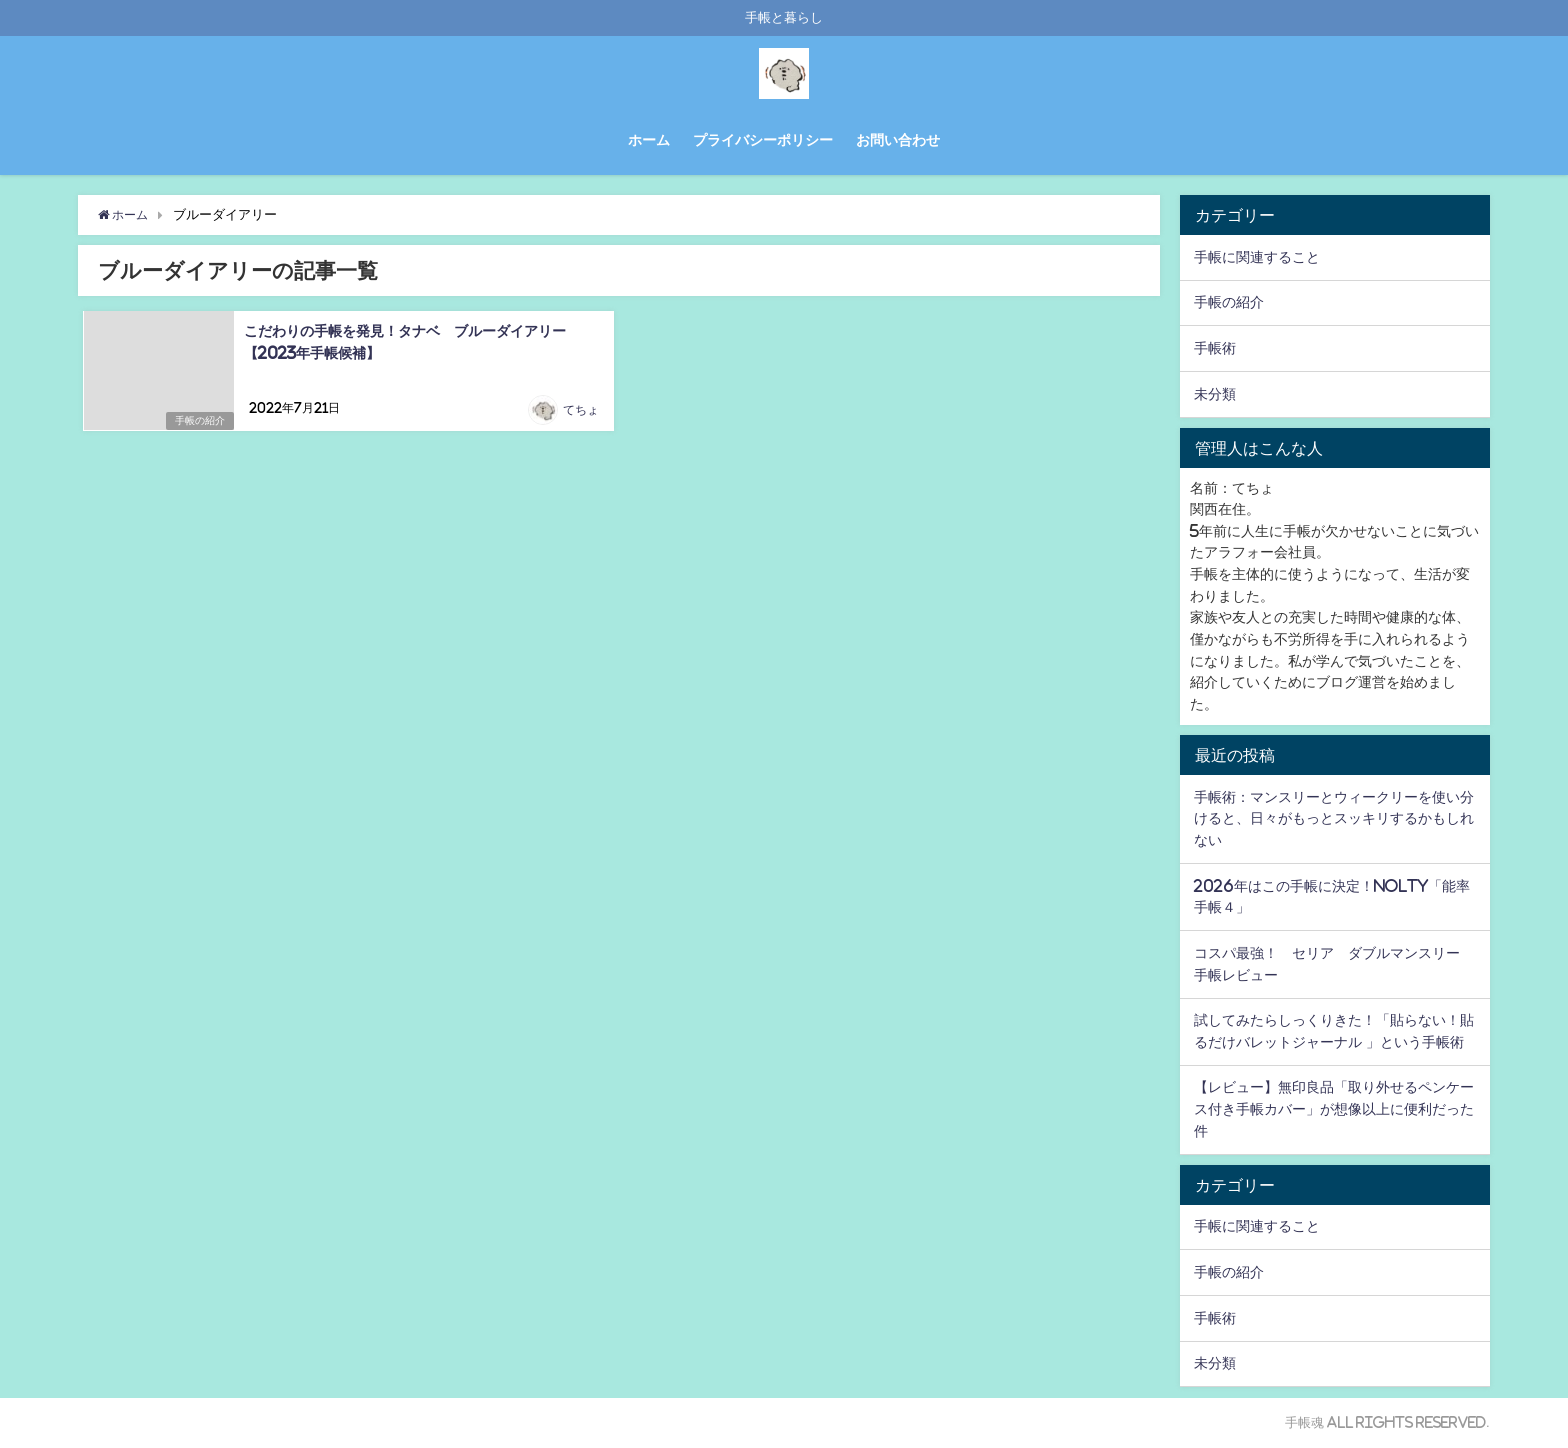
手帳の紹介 (198, 420)
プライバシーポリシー (763, 140)
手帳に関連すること (1257, 257)
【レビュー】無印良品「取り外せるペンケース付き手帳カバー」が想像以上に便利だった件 (1334, 1108)
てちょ (581, 411)
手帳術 (1215, 348)
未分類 (1215, 394)
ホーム (649, 140)
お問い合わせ (898, 140)
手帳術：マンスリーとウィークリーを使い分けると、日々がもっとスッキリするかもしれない (1334, 818)
